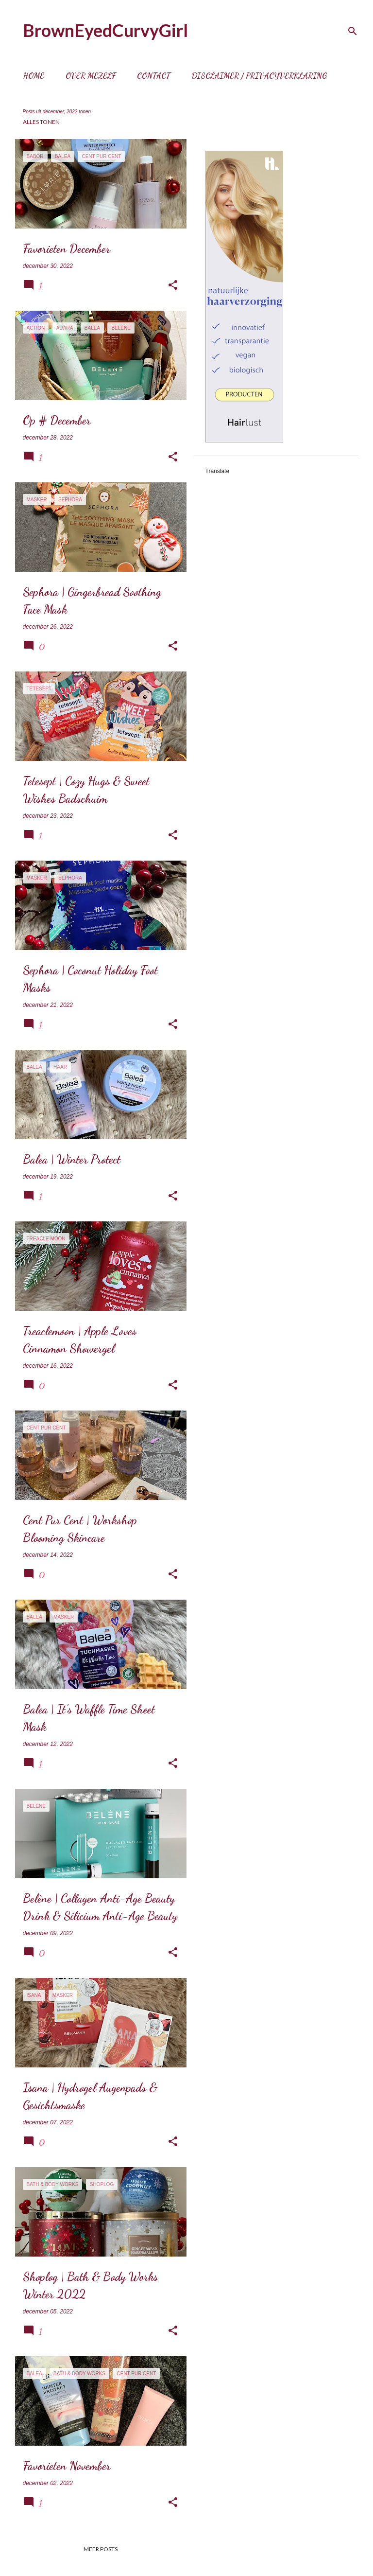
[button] (173, 285)
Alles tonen (41, 121)
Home (33, 75)
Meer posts (101, 2549)
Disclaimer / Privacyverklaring (259, 75)
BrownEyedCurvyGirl (105, 30)
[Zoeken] (352, 31)
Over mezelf (91, 75)
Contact (153, 75)
